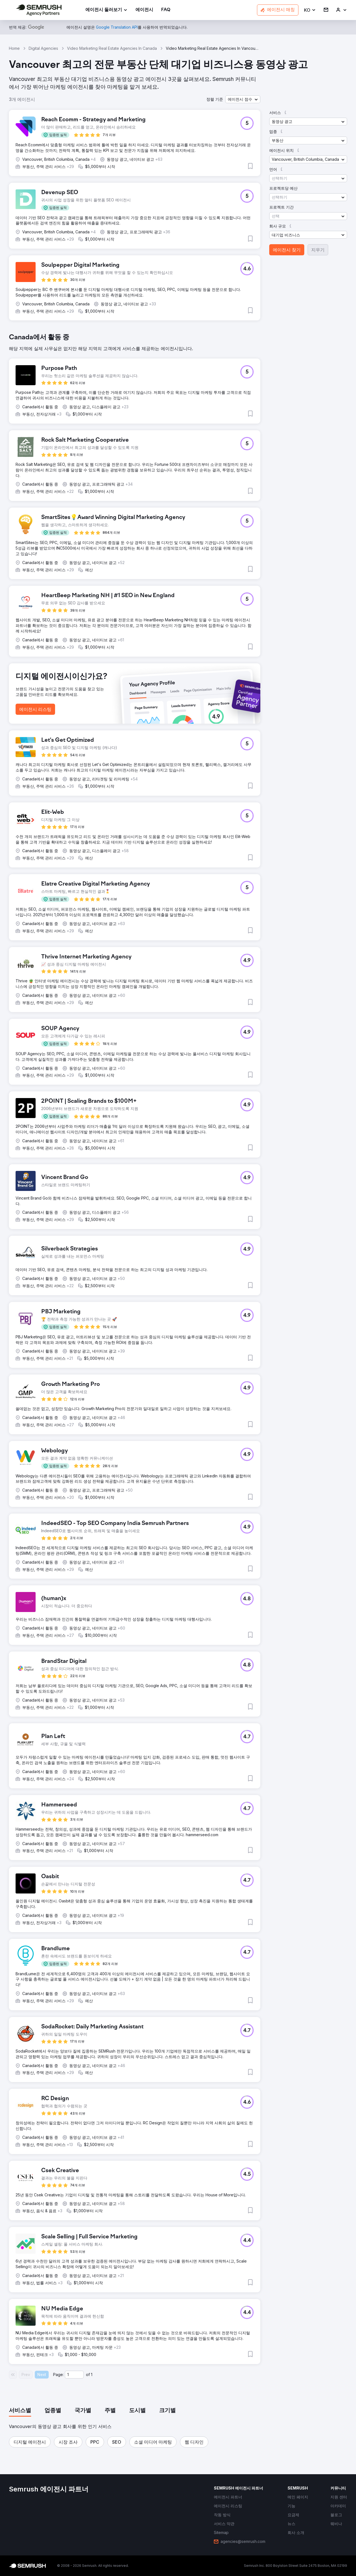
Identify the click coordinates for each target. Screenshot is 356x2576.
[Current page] (74, 2374)
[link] (144, 10)
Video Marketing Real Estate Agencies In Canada (112, 48)
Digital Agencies (43, 48)
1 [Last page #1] (91, 2374)
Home (14, 48)
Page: (58, 2374)
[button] (310, 10)
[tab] (20, 2410)
